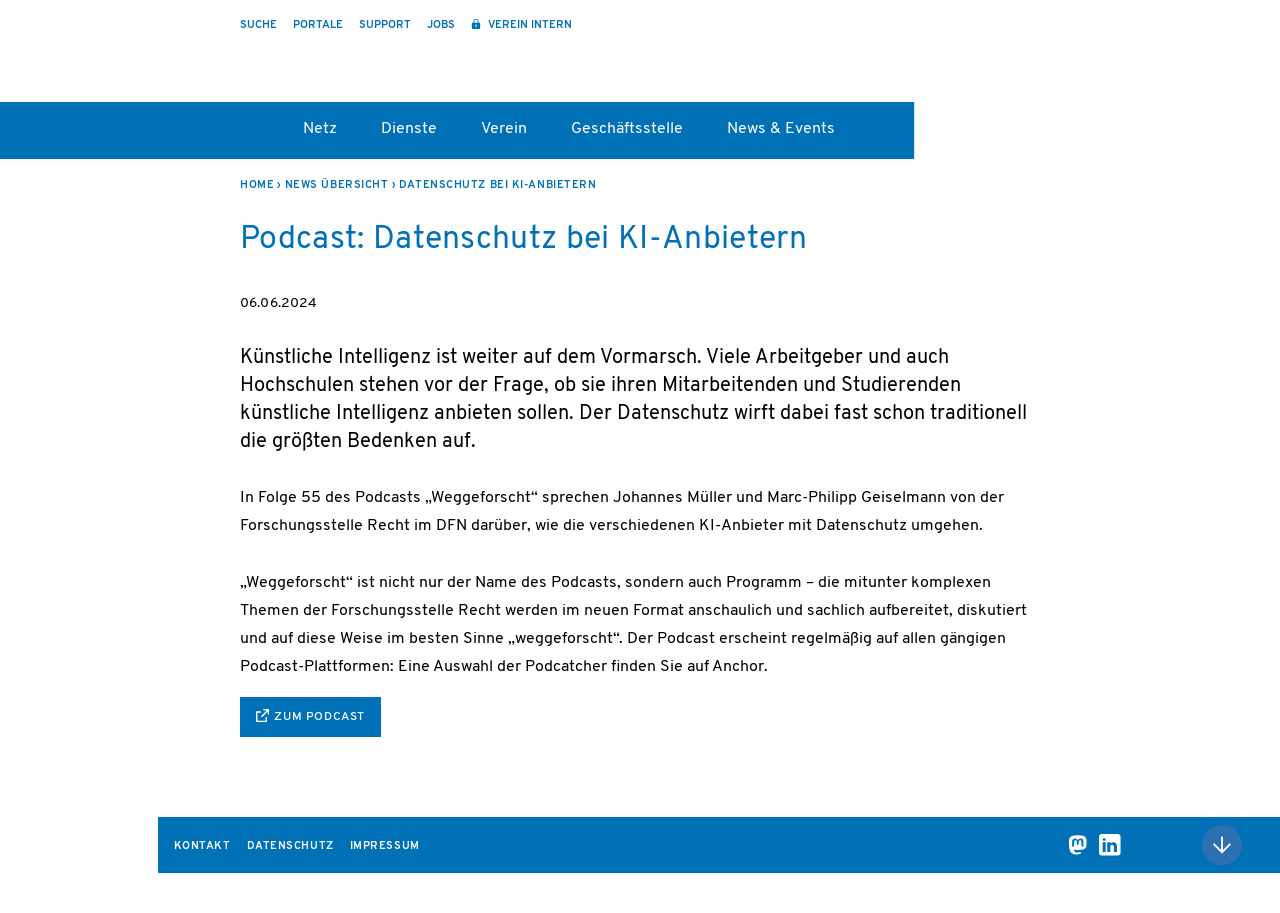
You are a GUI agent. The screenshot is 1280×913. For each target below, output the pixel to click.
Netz (320, 129)
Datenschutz (290, 846)
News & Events (781, 129)
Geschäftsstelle (627, 129)
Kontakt (202, 846)
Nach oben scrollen (1222, 845)
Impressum (385, 846)
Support (385, 25)
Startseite (249, 136)
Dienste (409, 129)
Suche (258, 25)
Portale (318, 25)
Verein (504, 129)
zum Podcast (319, 717)
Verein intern (528, 25)
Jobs (441, 25)
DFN (1052, 63)
